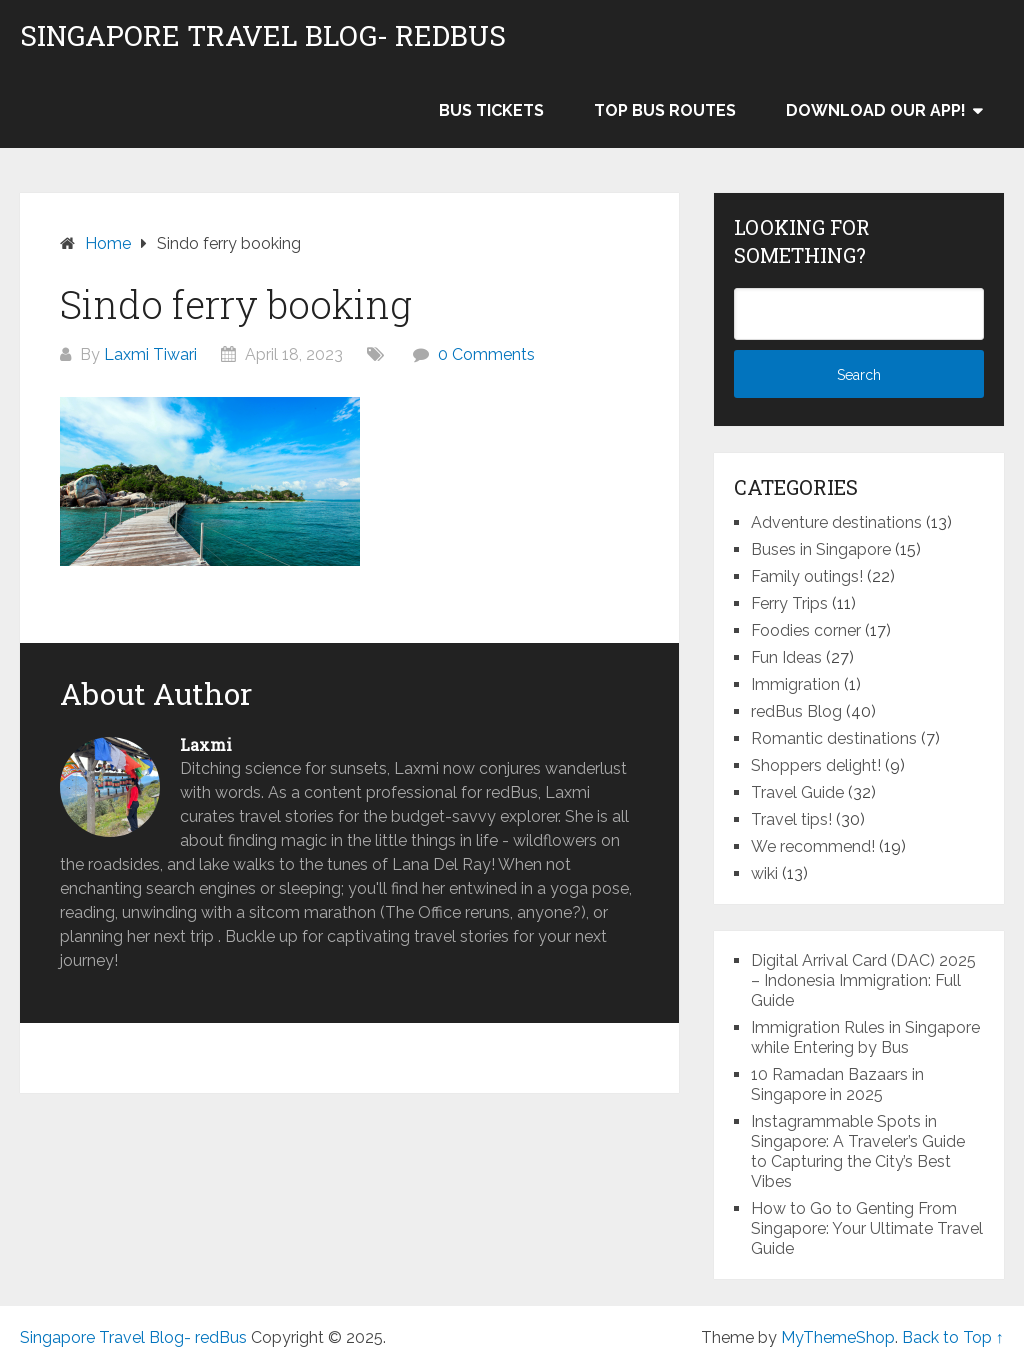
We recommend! (813, 846)
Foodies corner (806, 630)
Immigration (795, 684)
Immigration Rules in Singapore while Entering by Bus (865, 1037)
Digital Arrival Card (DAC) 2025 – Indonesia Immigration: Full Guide (863, 980)
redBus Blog (796, 711)
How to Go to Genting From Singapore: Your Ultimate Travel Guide (867, 1228)
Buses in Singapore (821, 549)
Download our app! (876, 110)
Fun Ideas (786, 657)
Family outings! (807, 576)
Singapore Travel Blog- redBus (263, 36)
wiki (764, 873)
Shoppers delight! (816, 765)
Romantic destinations (834, 738)
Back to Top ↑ (953, 1337)
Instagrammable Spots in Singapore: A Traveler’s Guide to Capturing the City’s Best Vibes (858, 1151)
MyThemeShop (838, 1337)
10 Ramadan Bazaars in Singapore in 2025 (837, 1084)
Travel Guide (797, 792)
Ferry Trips (789, 603)
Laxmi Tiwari (150, 354)
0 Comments (486, 354)
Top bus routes (665, 110)
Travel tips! (791, 819)
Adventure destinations (836, 522)
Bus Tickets (491, 110)
